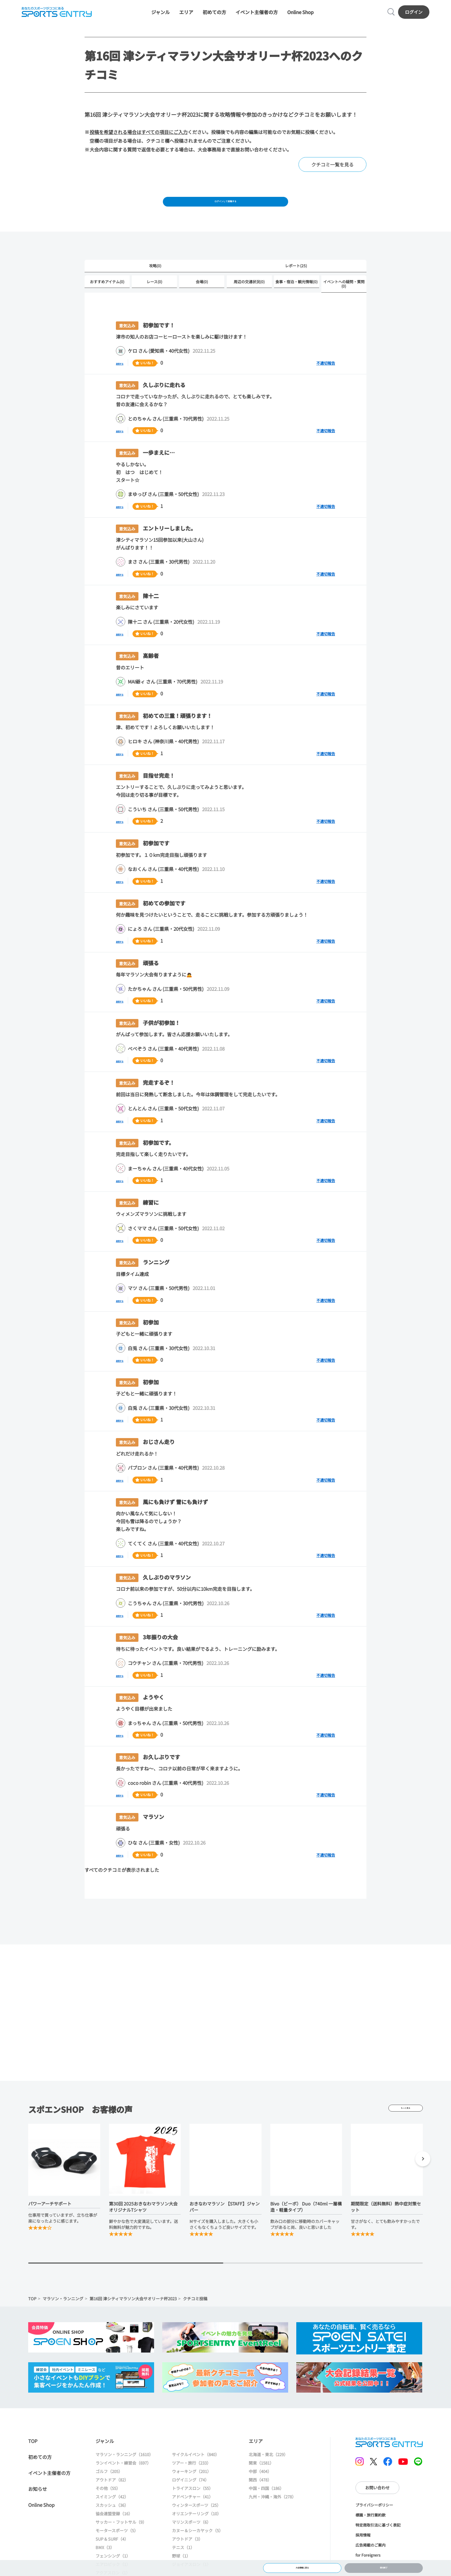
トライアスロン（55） (192, 2507)
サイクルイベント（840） (195, 2473)
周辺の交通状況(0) (249, 299)
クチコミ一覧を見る (332, 174)
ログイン (417, 16)
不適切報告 (325, 381)
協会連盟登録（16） (114, 2532)
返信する (125, 381)
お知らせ (37, 2507)
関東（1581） (261, 2481)
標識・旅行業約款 (370, 2533)
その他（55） (108, 2507)
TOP (32, 2317)
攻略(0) (155, 282)
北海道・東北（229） (268, 2473)
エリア (186, 16)
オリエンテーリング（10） (196, 2532)
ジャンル (160, 16)
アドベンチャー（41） (192, 2515)
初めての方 (214, 16)
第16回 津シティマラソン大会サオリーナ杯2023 (133, 2317)
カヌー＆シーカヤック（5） (197, 2549)
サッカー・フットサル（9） (121, 2540)
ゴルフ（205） (109, 2490)
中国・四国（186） (266, 2507)
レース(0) (154, 299)
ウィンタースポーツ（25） (196, 2524)
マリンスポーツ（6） (191, 2540)
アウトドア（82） (112, 2498)
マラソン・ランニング (63, 2317)
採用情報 (363, 2553)
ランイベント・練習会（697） (123, 2481)
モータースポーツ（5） (117, 2549)
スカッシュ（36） (112, 2524)
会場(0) (202, 299)
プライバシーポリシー (374, 2523)
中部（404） (260, 2490)
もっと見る (406, 2126)
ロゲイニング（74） (190, 2498)
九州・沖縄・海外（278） (272, 2515)
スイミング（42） (112, 2515)
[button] (422, 2178)
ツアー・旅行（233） (191, 2481)
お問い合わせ (377, 2506)
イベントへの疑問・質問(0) (344, 301)
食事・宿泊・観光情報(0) (296, 299)
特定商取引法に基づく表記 (378, 2543)
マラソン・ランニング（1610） (124, 2473)
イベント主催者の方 (257, 16)
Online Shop (300, 16)
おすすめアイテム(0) (107, 299)
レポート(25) (296, 282)
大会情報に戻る (302, 2565)
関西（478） (260, 2498)
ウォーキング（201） (191, 2490)
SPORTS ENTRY (53, 16)
